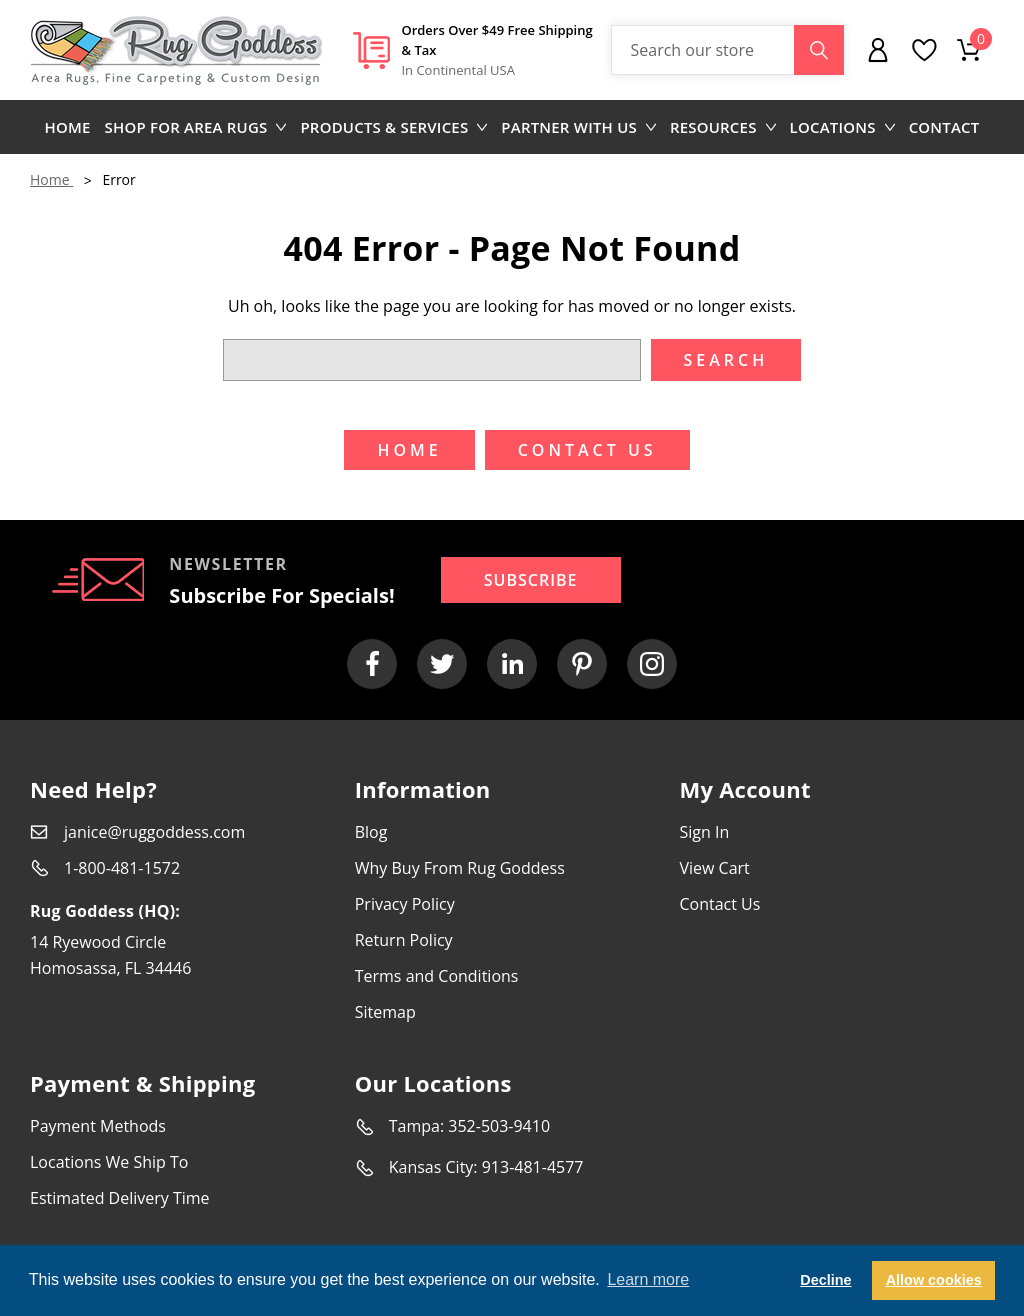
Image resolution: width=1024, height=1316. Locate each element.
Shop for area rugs (196, 127)
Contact (944, 127)
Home (68, 127)
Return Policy (404, 940)
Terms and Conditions (437, 976)
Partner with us (578, 127)
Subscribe (531, 580)
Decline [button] (825, 1280)
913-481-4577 (533, 1167)
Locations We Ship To (109, 1162)
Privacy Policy (405, 904)
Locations (842, 127)
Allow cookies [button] (934, 1280)
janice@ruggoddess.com (154, 832)
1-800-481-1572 (122, 868)
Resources (723, 127)
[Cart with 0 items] (969, 50)
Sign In (704, 832)
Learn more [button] (648, 1279)
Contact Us (719, 904)
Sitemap (385, 1012)
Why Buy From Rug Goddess (460, 868)
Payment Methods (98, 1126)
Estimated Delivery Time (120, 1198)
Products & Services (393, 127)
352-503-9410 (499, 1126)
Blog (371, 832)
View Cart (714, 868)
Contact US (587, 450)
